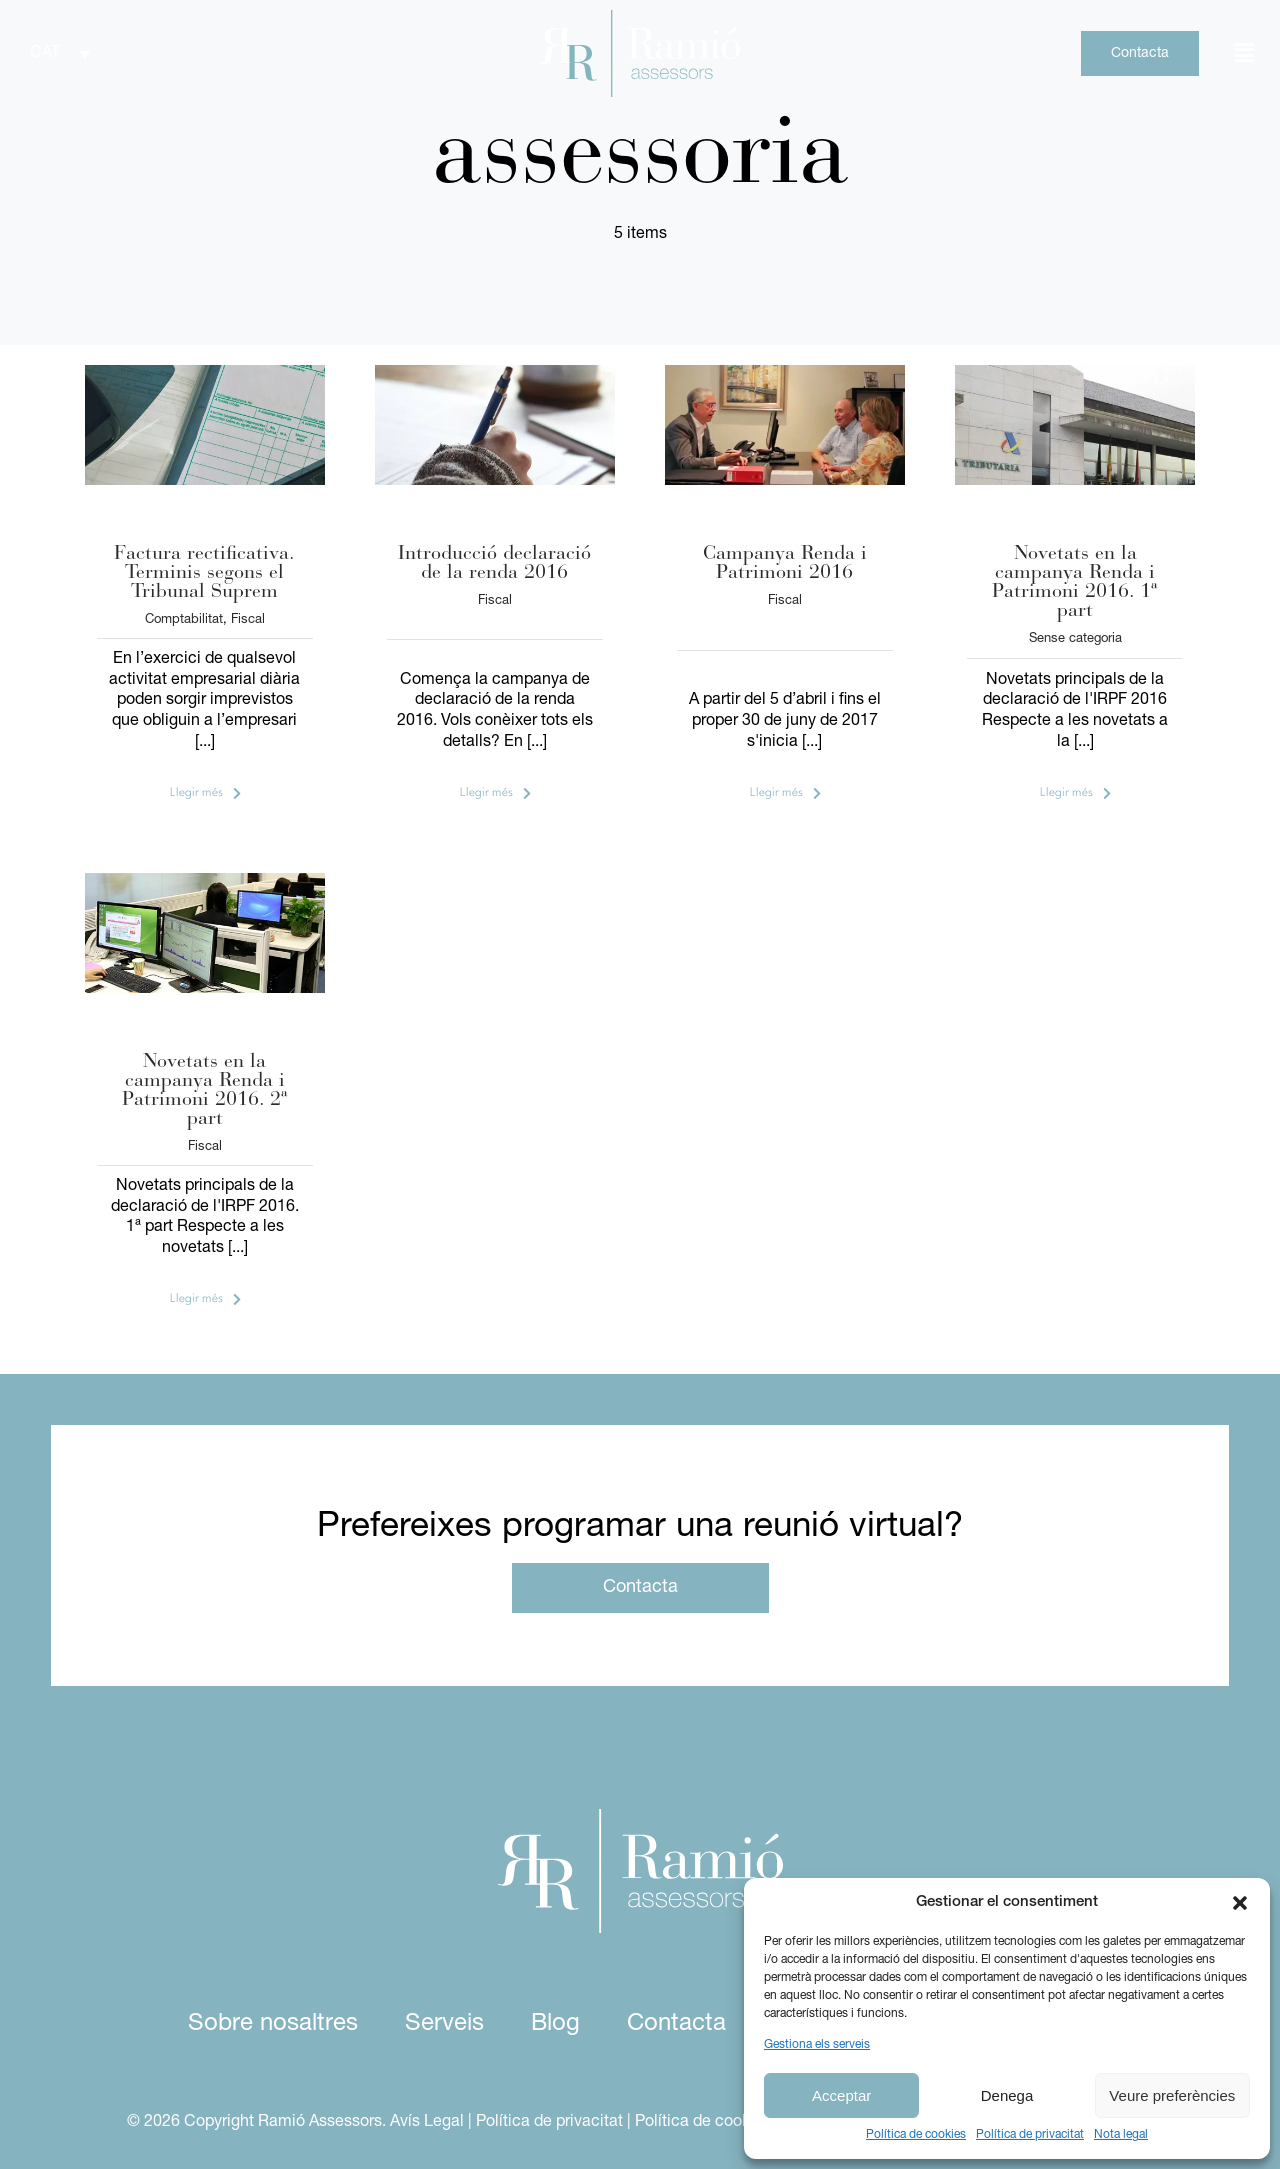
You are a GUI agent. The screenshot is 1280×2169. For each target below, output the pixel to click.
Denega (1007, 2095)
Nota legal (1121, 2135)
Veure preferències (1172, 2095)
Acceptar (841, 2095)
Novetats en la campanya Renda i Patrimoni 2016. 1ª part (1075, 582)
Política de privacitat (1030, 2135)
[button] (1240, 1903)
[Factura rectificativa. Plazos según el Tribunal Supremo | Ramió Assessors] (205, 373)
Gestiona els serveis (817, 2045)
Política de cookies (916, 2135)
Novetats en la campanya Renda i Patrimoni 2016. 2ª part (205, 1090)
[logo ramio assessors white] (640, 1817)
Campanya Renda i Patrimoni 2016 (785, 563)
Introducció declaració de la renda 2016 (494, 563)
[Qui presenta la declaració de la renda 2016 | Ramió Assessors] (785, 373)
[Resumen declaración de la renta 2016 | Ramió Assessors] (495, 373)
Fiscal (248, 619)
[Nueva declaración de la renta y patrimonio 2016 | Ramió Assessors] (1075, 373)
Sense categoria (1075, 638)
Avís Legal (427, 2122)
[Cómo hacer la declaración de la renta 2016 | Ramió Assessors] (205, 881)
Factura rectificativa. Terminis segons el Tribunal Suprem (204, 573)
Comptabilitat (184, 619)
